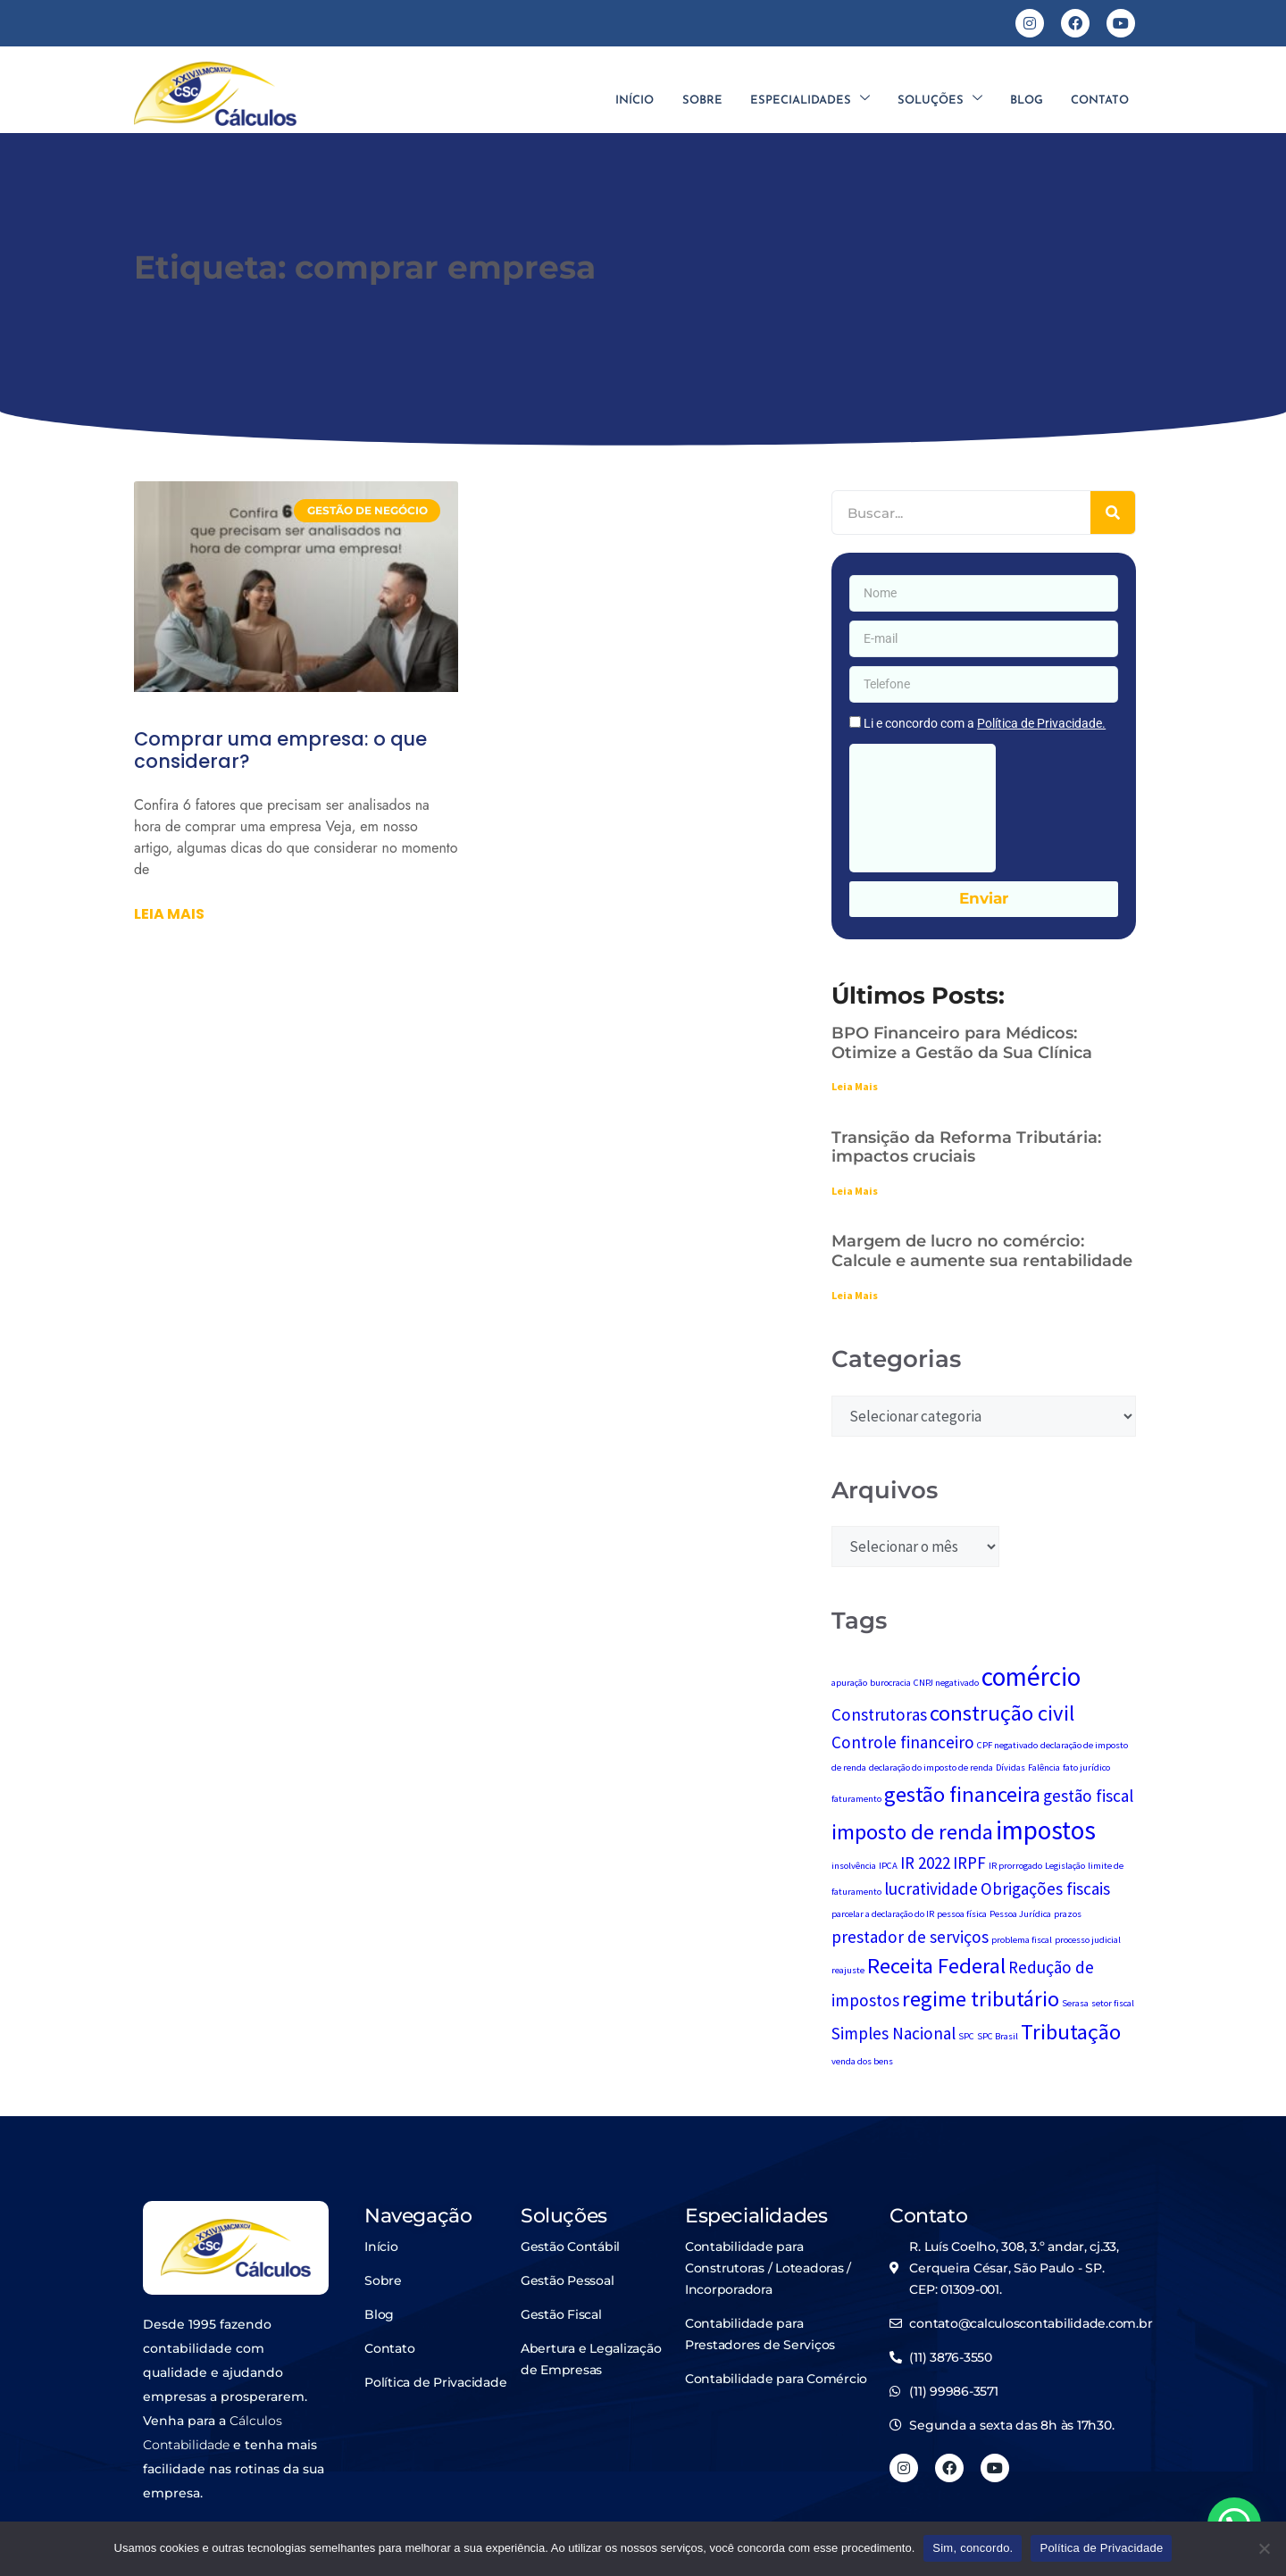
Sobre (699, 100)
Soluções (938, 100)
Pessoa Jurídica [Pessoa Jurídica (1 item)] (1020, 1914)
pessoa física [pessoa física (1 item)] (962, 1914)
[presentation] (922, 808)
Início (631, 100)
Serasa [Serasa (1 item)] (1075, 2003)
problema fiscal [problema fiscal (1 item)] (1021, 1940)
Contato (1100, 100)
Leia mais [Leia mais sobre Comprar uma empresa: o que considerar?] (169, 914)
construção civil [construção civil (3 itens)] (1002, 1713)
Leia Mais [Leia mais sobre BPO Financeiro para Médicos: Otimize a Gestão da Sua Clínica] (854, 1086)
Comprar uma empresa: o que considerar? (280, 750)
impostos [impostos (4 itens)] (1046, 1830)
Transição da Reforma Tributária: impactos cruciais (966, 1147)
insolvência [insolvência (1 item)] (853, 1866)
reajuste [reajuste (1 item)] (847, 1970)
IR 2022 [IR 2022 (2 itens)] (925, 1862)
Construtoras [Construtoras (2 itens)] (879, 1714)
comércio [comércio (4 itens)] (1031, 1676)
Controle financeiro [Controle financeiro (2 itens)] (902, 1742)
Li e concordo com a (985, 723)
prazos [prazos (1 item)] (1067, 1914)
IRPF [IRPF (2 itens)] (969, 1862)
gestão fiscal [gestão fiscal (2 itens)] (1088, 1795)
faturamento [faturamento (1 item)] (856, 1799)
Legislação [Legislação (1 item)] (1065, 1866)
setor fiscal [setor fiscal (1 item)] (1112, 2003)
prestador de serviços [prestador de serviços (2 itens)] (910, 1936)
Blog (1025, 100)
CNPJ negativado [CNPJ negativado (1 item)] (946, 1682)
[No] (1264, 2548)
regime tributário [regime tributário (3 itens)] (980, 1999)
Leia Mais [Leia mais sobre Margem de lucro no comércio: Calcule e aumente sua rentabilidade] (854, 1295)
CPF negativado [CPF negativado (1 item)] (1007, 1745)
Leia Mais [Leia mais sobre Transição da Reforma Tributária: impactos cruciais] (854, 1190)
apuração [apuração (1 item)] (849, 1682)
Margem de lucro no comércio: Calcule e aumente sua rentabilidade (981, 1251)
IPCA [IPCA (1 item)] (888, 1866)
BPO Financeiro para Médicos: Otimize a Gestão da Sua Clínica (961, 1043)
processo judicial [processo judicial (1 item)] (1088, 1940)
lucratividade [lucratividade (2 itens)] (931, 1888)
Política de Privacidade (1101, 2548)
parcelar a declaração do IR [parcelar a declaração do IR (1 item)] (882, 1914)
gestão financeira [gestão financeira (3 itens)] (962, 1794)
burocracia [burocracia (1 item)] (890, 1682)
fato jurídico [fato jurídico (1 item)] (1086, 1767)
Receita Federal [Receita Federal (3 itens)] (936, 1966)
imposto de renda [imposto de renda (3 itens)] (912, 1832)
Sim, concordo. (972, 2548)
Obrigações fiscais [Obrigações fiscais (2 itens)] (1045, 1888)
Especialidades (807, 100)
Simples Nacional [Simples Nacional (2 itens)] (893, 2033)
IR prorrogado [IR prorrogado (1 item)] (1015, 1866)
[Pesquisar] (1112, 512)
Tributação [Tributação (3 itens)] (1071, 2032)
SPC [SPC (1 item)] (966, 2036)
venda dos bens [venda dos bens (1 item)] (862, 2061)
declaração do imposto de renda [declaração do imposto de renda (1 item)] (931, 1767)
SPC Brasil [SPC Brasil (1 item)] (997, 2036)
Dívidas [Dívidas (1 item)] (1010, 1767)
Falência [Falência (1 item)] (1044, 1767)
